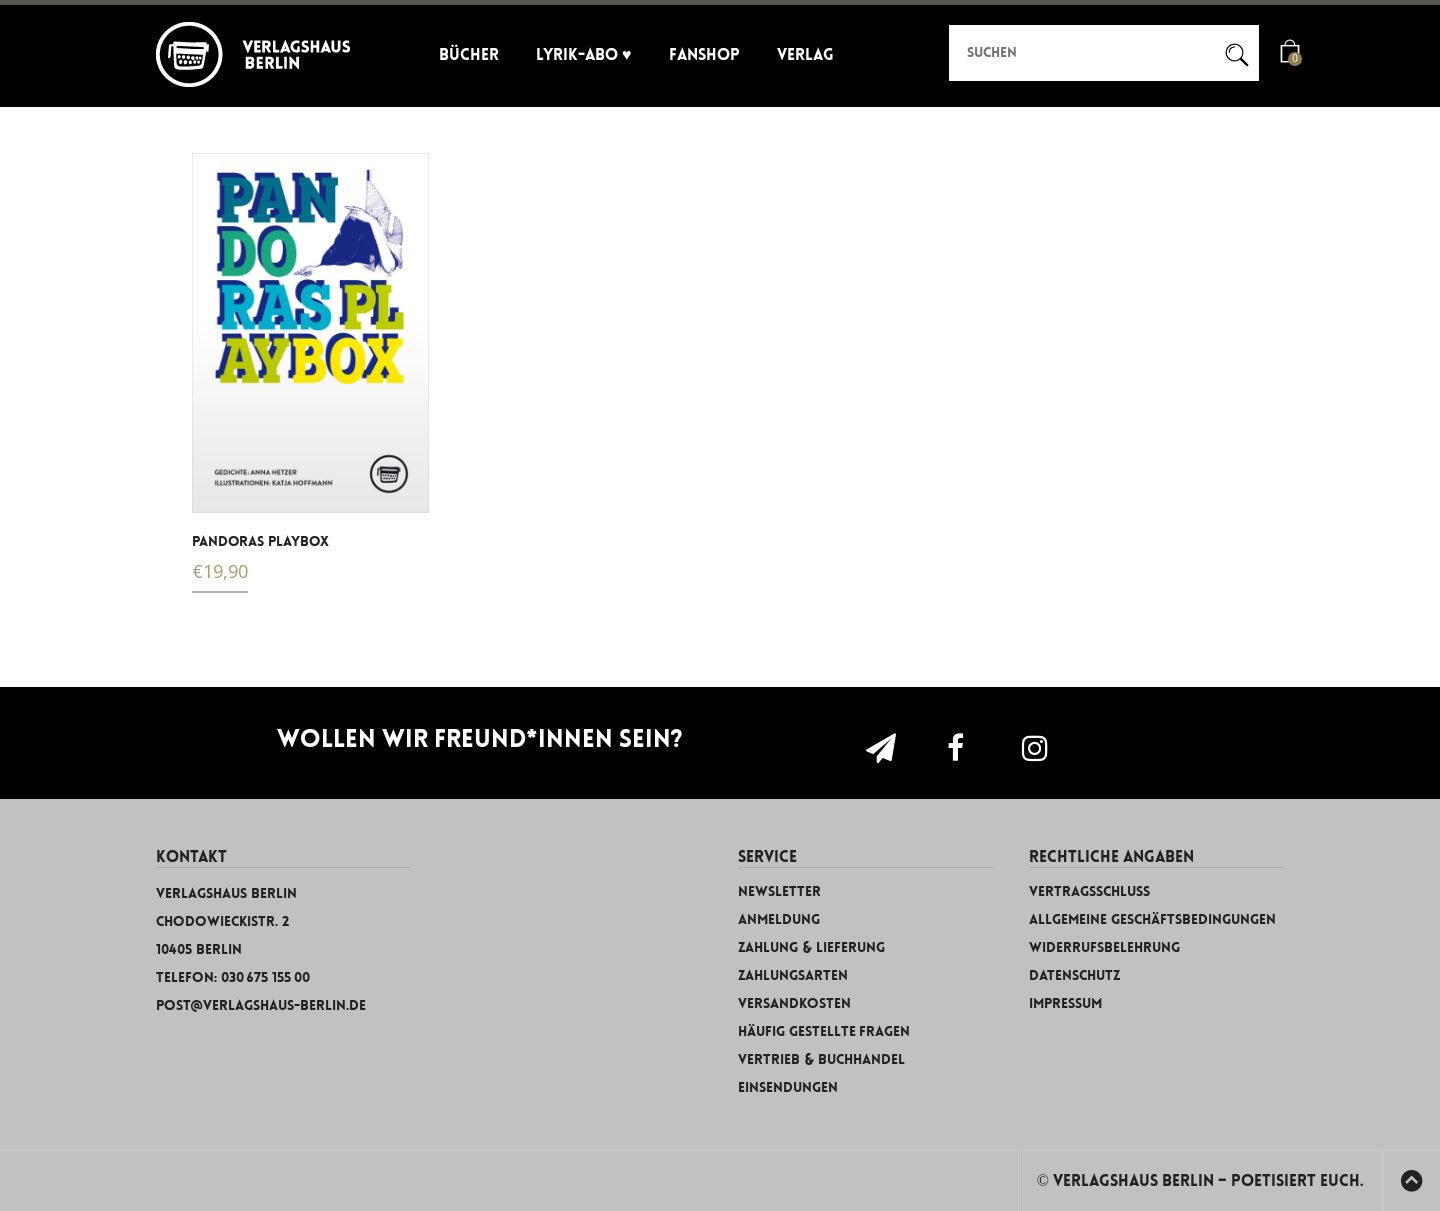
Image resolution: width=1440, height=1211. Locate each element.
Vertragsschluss (1089, 891)
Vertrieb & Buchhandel (821, 1059)
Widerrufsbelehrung (1104, 947)
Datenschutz (1074, 975)
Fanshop (704, 54)
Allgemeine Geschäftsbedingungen (1152, 919)
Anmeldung (779, 919)
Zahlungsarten (793, 975)
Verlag (805, 54)
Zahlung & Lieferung (811, 947)
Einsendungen (788, 1087)
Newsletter (779, 891)
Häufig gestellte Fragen (824, 1031)
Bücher (469, 54)
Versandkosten (794, 1003)
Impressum (1065, 1003)
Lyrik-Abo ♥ (584, 54)
